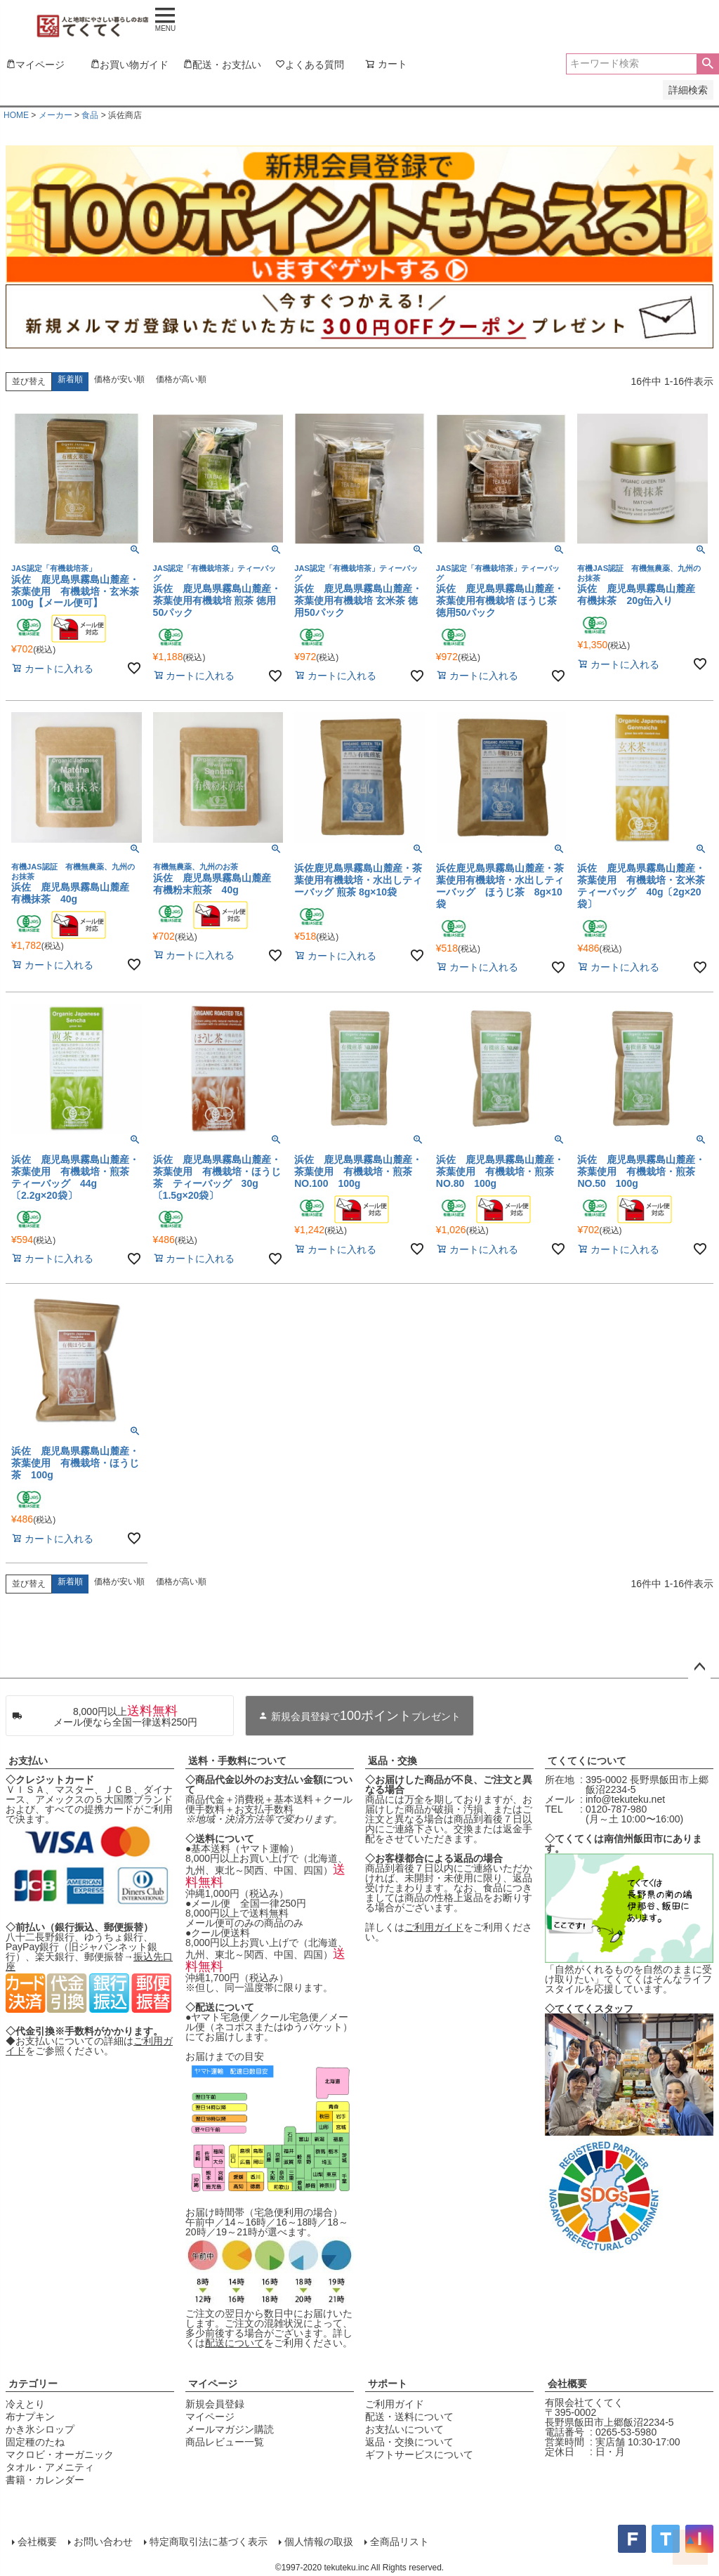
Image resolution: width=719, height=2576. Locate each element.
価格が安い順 (119, 379)
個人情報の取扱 (318, 2541)
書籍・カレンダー (45, 2479)
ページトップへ (699, 1667)
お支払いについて (404, 2429)
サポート (387, 2383)
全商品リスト (398, 2541)
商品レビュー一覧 (224, 2441)
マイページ (212, 2383)
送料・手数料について (237, 1760)
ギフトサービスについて (419, 2454)
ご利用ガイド (433, 1927)
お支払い (28, 1760)
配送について (234, 2342)
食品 (89, 115)
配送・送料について (409, 2416)
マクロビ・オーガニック (60, 2454)
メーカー (55, 115)
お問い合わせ (102, 2541)
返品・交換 (392, 1760)
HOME (16, 115)
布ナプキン (30, 2416)
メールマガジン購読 (229, 2429)
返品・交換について (409, 2441)
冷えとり (25, 2404)
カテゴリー (33, 2383)
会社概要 (567, 2383)
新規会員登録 (214, 2404)
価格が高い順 (181, 379)
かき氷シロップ (40, 2429)
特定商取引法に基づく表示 (208, 2541)
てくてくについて (587, 1760)
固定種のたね (35, 2441)
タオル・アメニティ (50, 2467)
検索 (707, 64)
